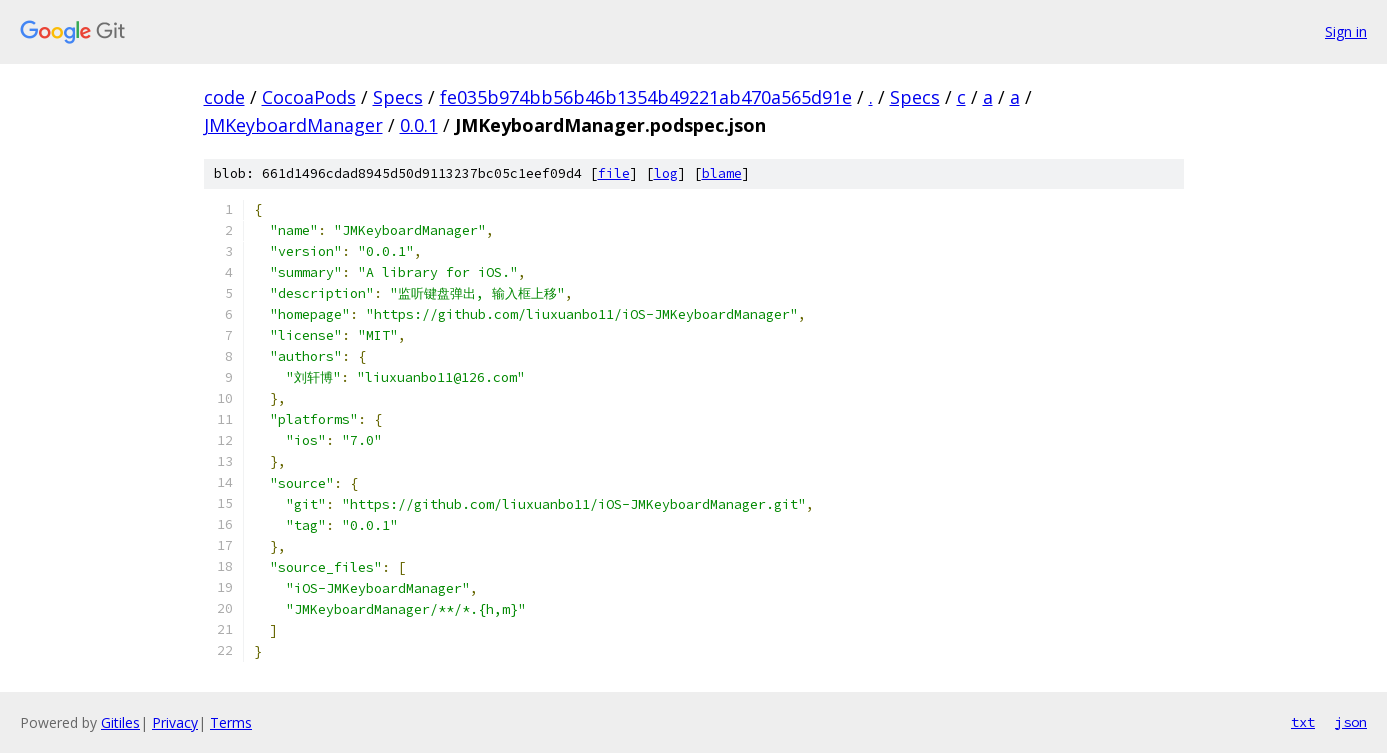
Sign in (1346, 31)
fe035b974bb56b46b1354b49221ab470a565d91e (646, 97)
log (666, 173)
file (614, 173)
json (1351, 722)
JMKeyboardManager (293, 125)
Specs (398, 97)
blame (722, 173)
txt (1303, 722)
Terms (231, 722)
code (224, 97)
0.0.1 (419, 125)
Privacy (175, 722)
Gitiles (120, 722)
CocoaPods (309, 97)
